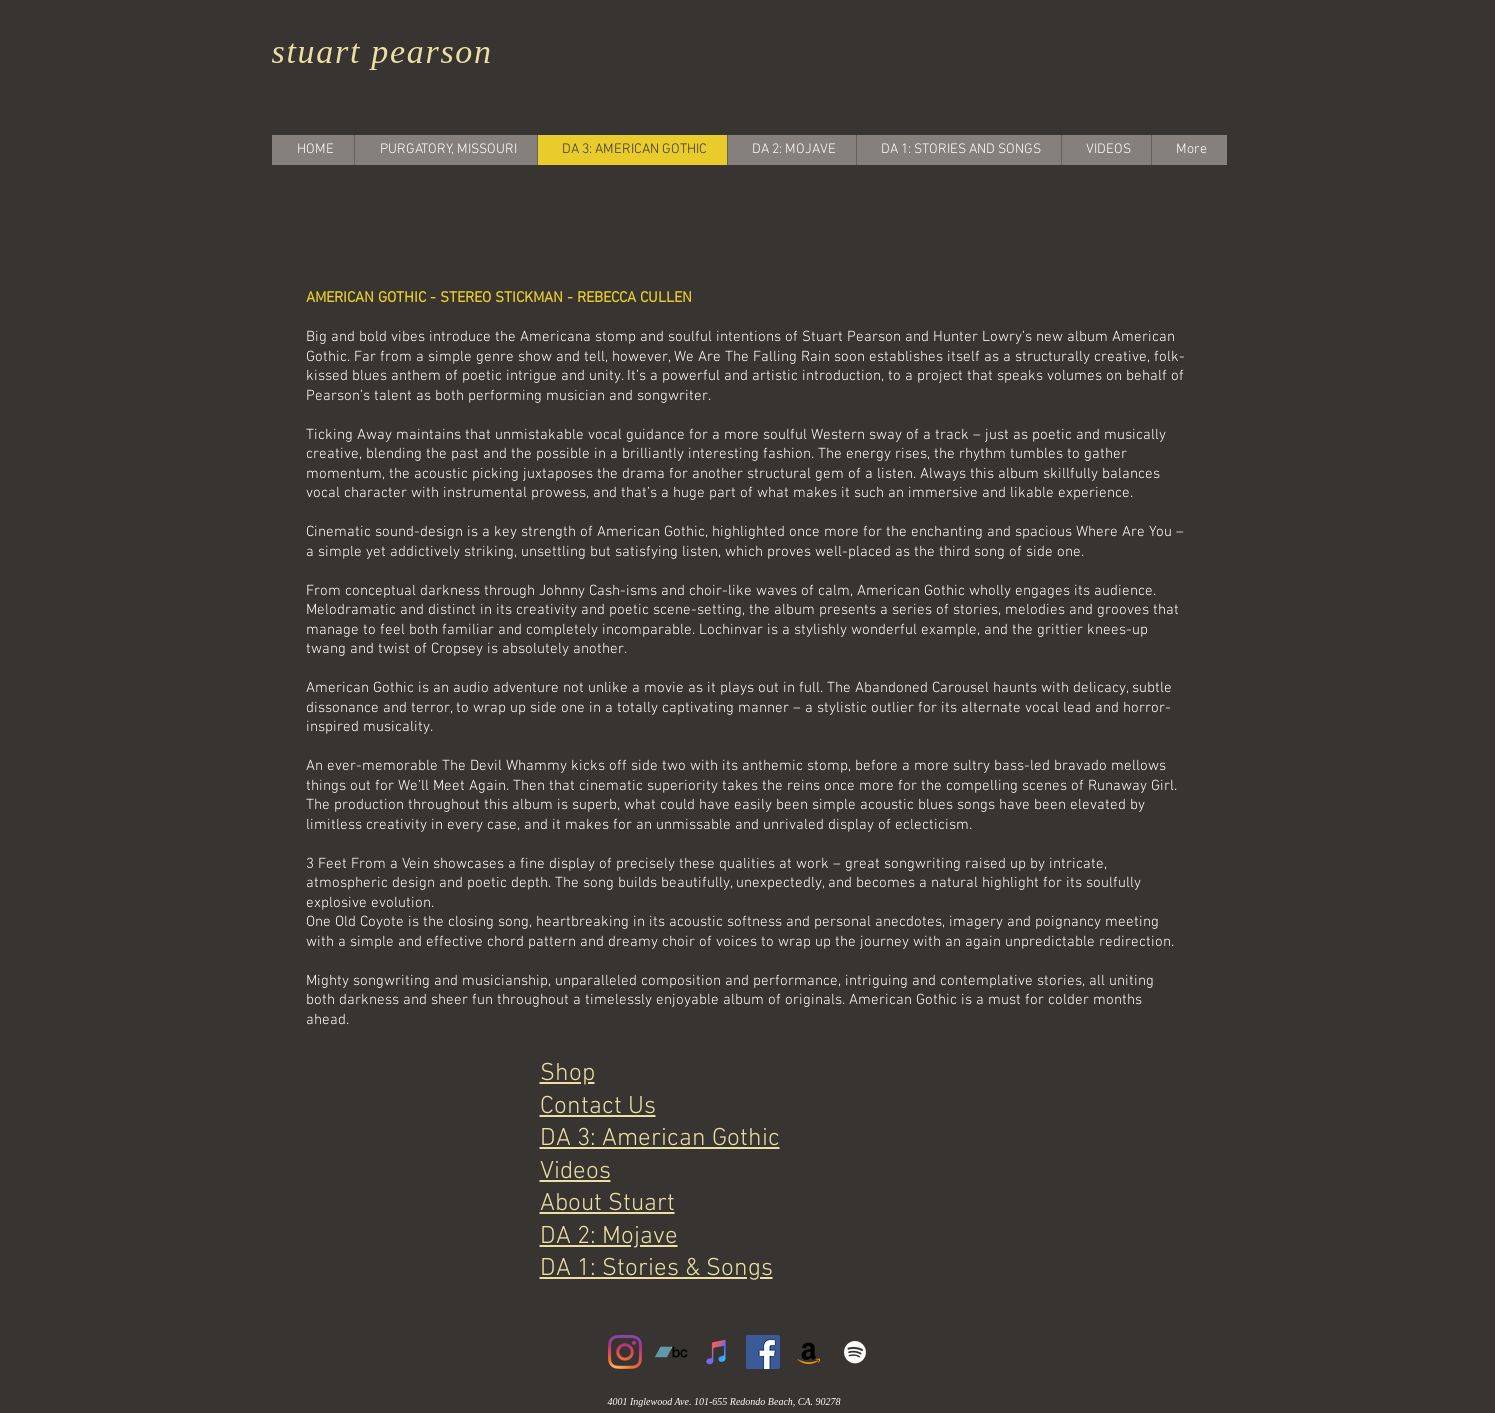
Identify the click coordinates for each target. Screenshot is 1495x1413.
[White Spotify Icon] (855, 1352)
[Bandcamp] (671, 1352)
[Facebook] (763, 1352)
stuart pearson (382, 51)
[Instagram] (625, 1352)
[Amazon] (809, 1352)
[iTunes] (717, 1352)
